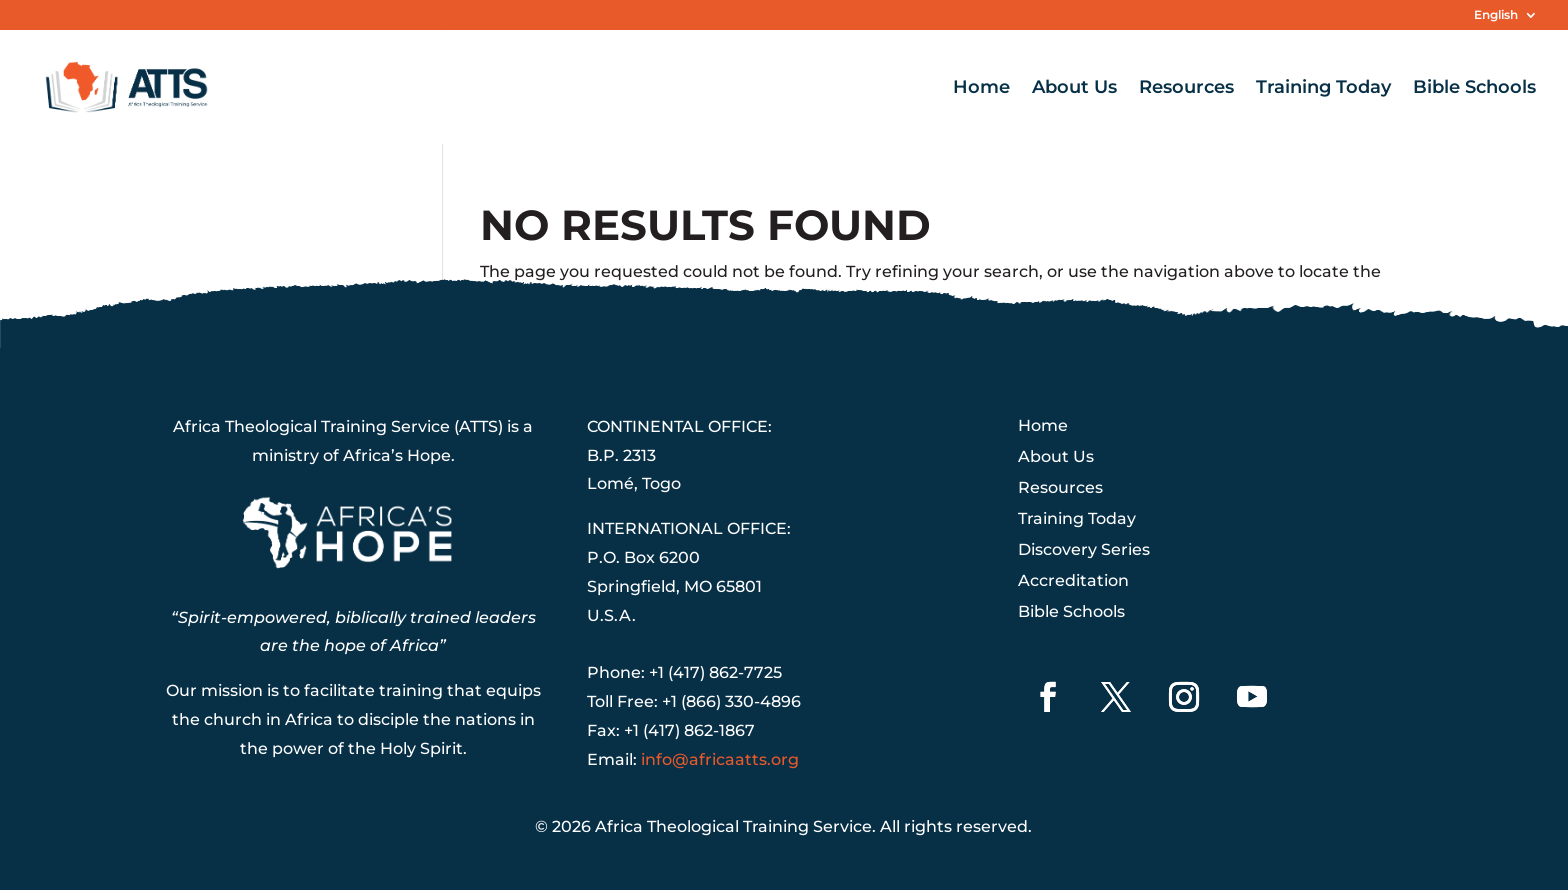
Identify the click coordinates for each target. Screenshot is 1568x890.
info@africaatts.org (720, 759)
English (1496, 15)
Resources (1186, 89)
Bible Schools (1474, 89)
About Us (1074, 89)
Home (981, 89)
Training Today (1323, 89)
